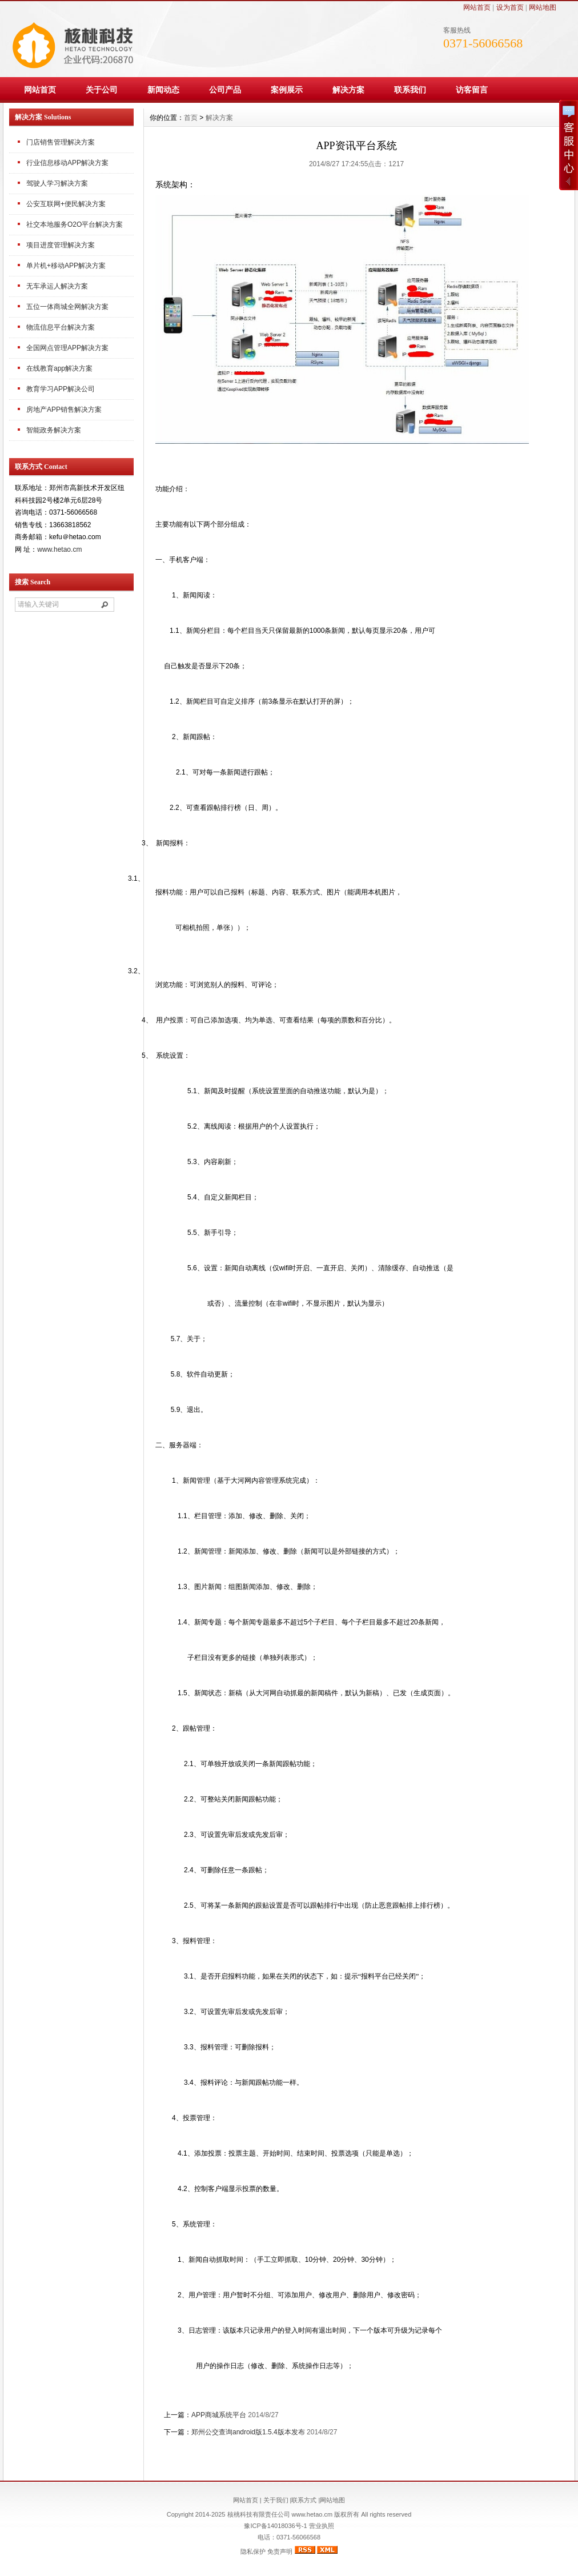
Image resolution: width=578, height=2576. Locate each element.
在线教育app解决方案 (59, 368)
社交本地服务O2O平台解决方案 (74, 224)
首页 (191, 118)
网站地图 (542, 7)
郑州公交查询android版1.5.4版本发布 (248, 2432)
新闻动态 (163, 89)
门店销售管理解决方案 (60, 142)
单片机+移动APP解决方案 (66, 266)
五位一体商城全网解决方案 (67, 307)
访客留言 (472, 89)
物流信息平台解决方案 (60, 327)
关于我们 (275, 2500)
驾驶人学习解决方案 (57, 183)
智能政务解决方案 (53, 430)
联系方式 (303, 2500)
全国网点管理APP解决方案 (67, 348)
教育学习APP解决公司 (60, 389)
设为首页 (510, 7)
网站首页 (477, 7)
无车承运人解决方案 (57, 286)
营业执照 (320, 2525)
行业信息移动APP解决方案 (67, 163)
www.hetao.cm (59, 549)
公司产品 (225, 89)
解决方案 (348, 89)
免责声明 (279, 2551)
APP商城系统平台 (218, 2415)
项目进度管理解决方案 (60, 245)
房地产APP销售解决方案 (64, 410)
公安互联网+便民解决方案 (66, 204)
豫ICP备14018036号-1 (275, 2525)
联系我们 (410, 89)
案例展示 (287, 89)
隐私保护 (253, 2551)
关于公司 (102, 89)
